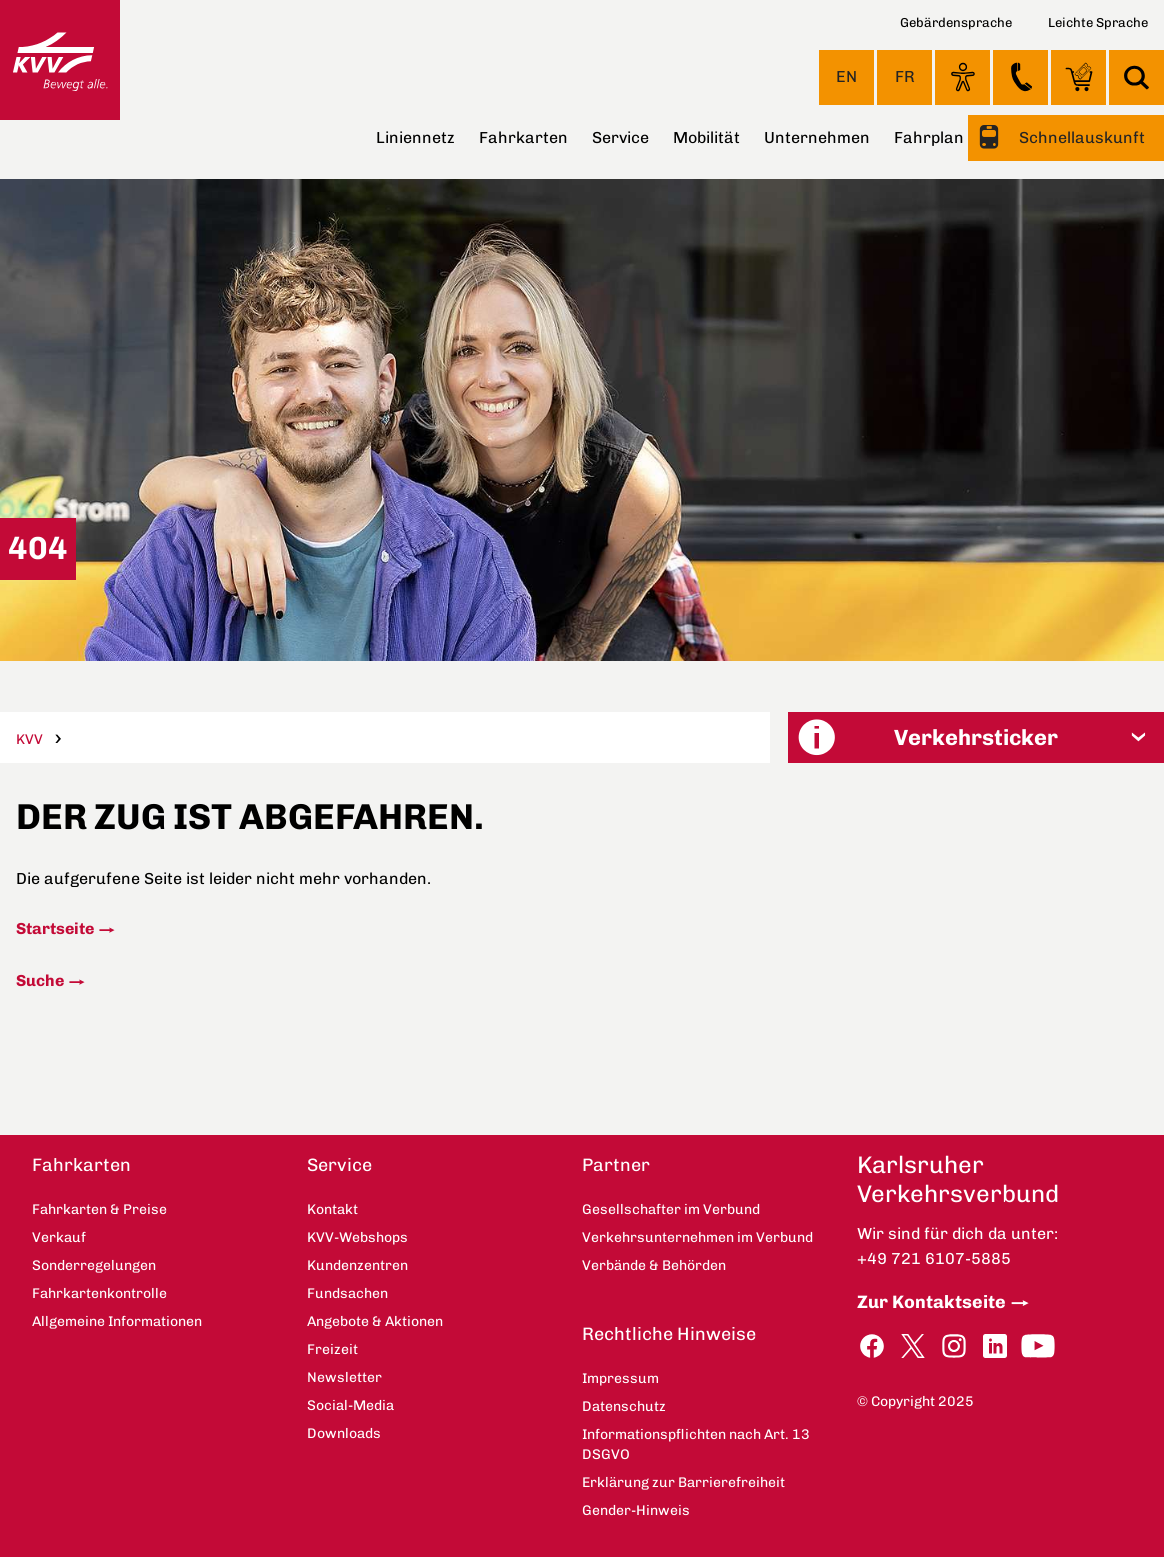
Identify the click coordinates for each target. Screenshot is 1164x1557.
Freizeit (332, 1349)
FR (905, 76)
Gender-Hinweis (636, 1510)
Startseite (55, 928)
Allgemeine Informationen (117, 1321)
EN (846, 76)
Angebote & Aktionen (375, 1321)
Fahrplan (929, 137)
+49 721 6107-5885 (934, 1258)
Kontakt (1020, 77)
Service (620, 137)
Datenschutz (624, 1406)
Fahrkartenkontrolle (99, 1293)
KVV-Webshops (1078, 77)
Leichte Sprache (1098, 22)
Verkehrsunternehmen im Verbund (697, 1237)
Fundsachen (347, 1293)
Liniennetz (415, 137)
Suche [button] (1136, 77)
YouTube (1038, 1346)
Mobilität (706, 137)
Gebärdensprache (956, 22)
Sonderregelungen (94, 1265)
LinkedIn (995, 1346)
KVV (29, 739)
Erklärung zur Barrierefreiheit (683, 1482)
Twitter (913, 1346)
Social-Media (350, 1405)
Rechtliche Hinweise (669, 1334)
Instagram (954, 1346)
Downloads (344, 1433)
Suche (40, 980)
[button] (976, 737)
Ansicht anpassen (962, 77)
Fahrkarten (523, 137)
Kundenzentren (357, 1265)
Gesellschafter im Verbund (671, 1209)
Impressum (620, 1378)
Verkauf (59, 1237)
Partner (616, 1165)
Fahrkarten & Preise (99, 1209)
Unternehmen (817, 137)
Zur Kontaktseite (931, 1302)
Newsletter (344, 1377)
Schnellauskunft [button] (1080, 137)
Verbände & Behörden (654, 1265)
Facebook (872, 1346)
